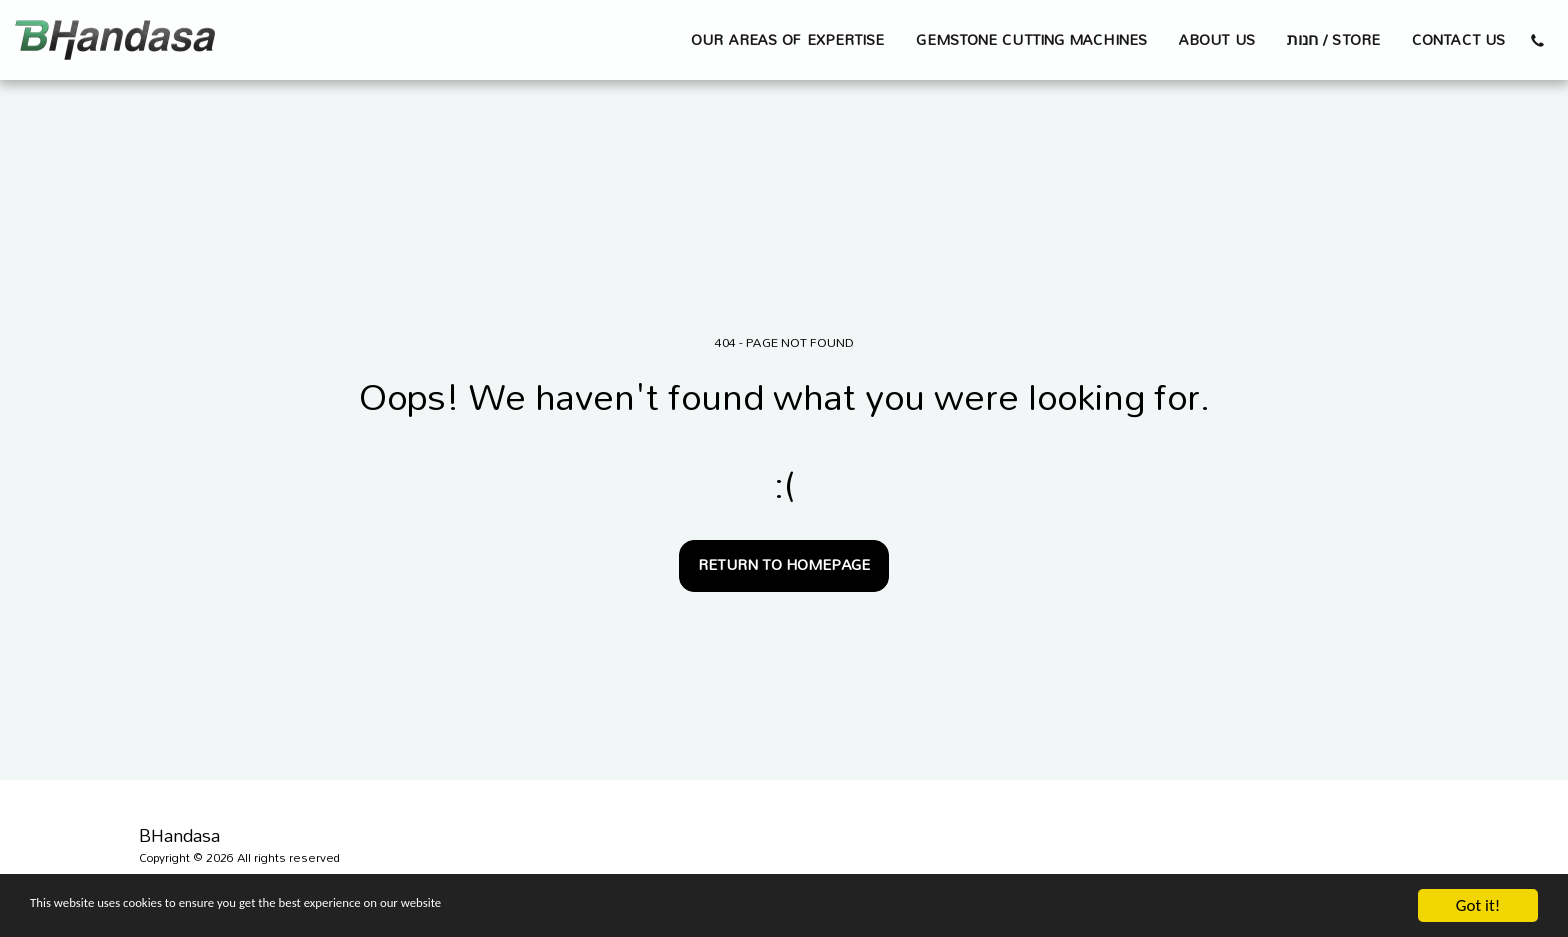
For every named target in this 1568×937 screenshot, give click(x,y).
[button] (1537, 39)
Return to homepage (784, 564)
